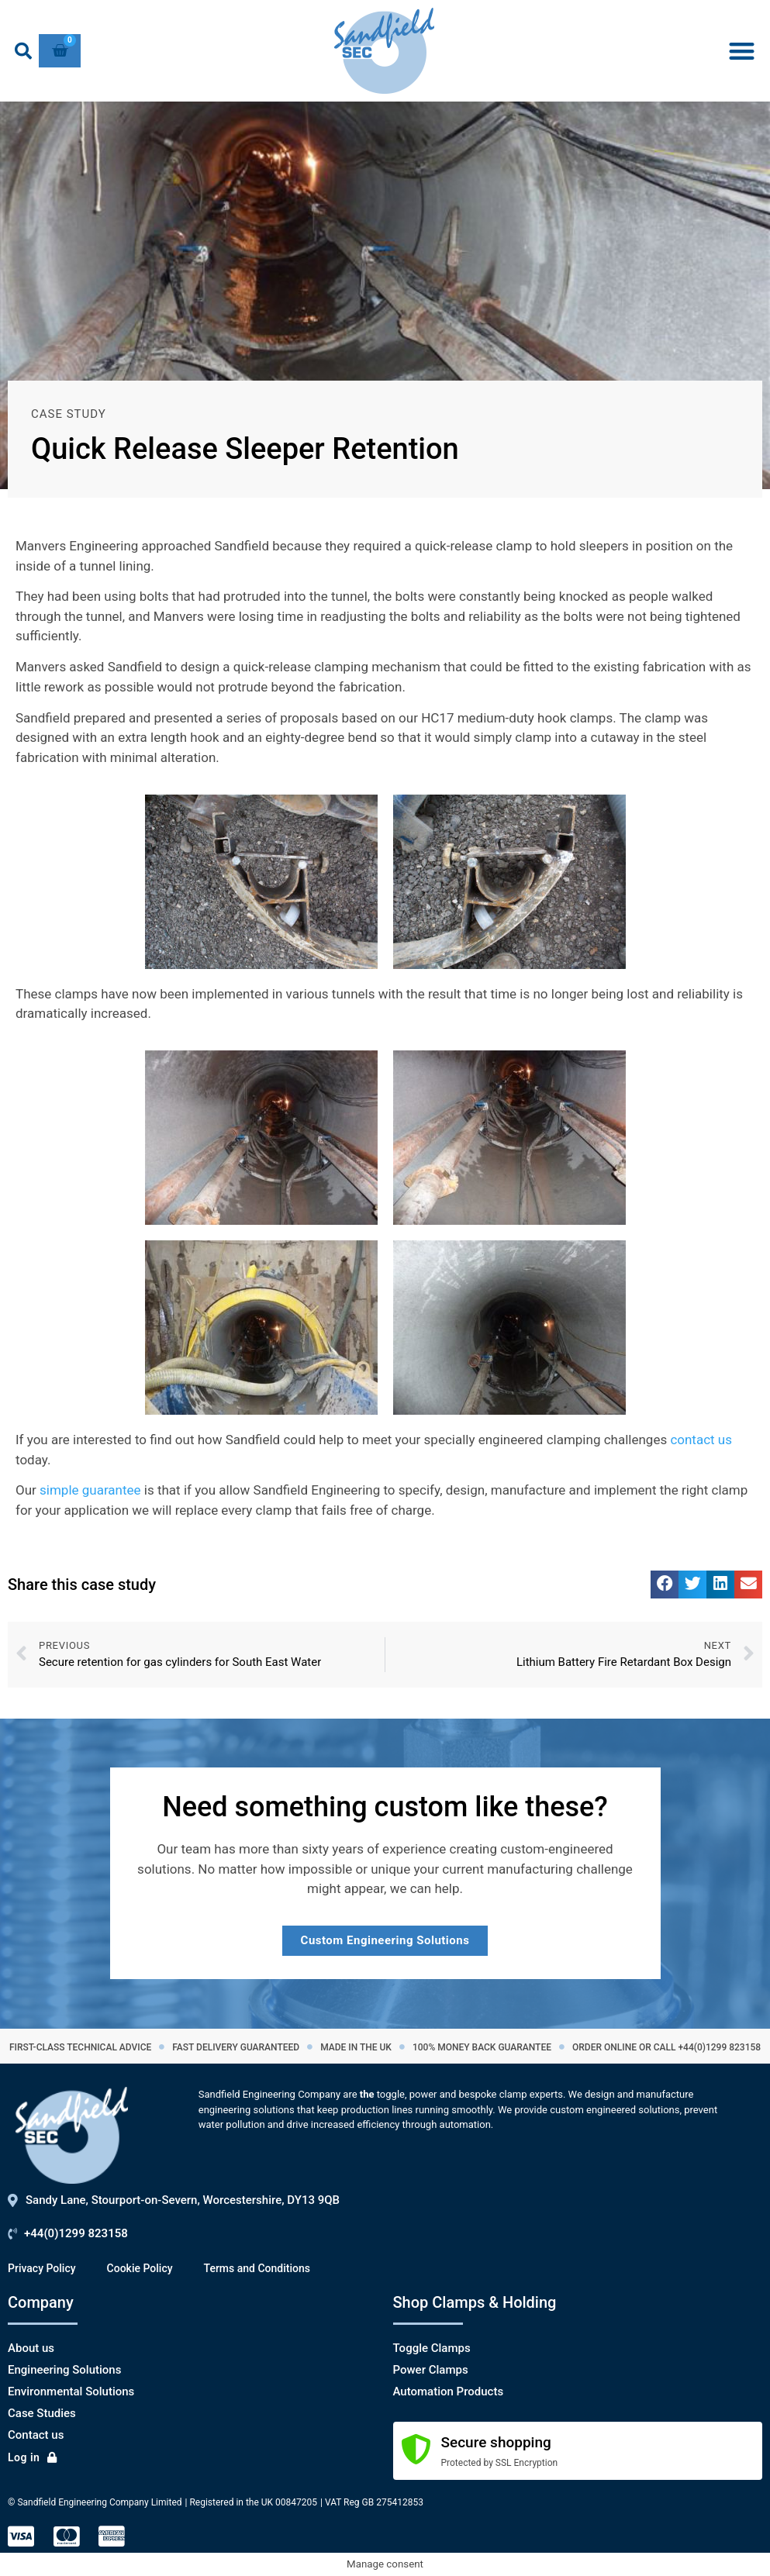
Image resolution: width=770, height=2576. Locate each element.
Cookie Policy (140, 2268)
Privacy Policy (42, 2268)
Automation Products (448, 2391)
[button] (23, 51)
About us (31, 2348)
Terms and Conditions (257, 2268)
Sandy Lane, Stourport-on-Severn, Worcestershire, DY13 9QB (183, 2200)
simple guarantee (90, 1490)
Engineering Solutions (64, 2370)
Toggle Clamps (432, 2348)
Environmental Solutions (71, 2391)
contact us (701, 1439)
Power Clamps (430, 2370)
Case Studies (42, 2413)
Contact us (36, 2435)
